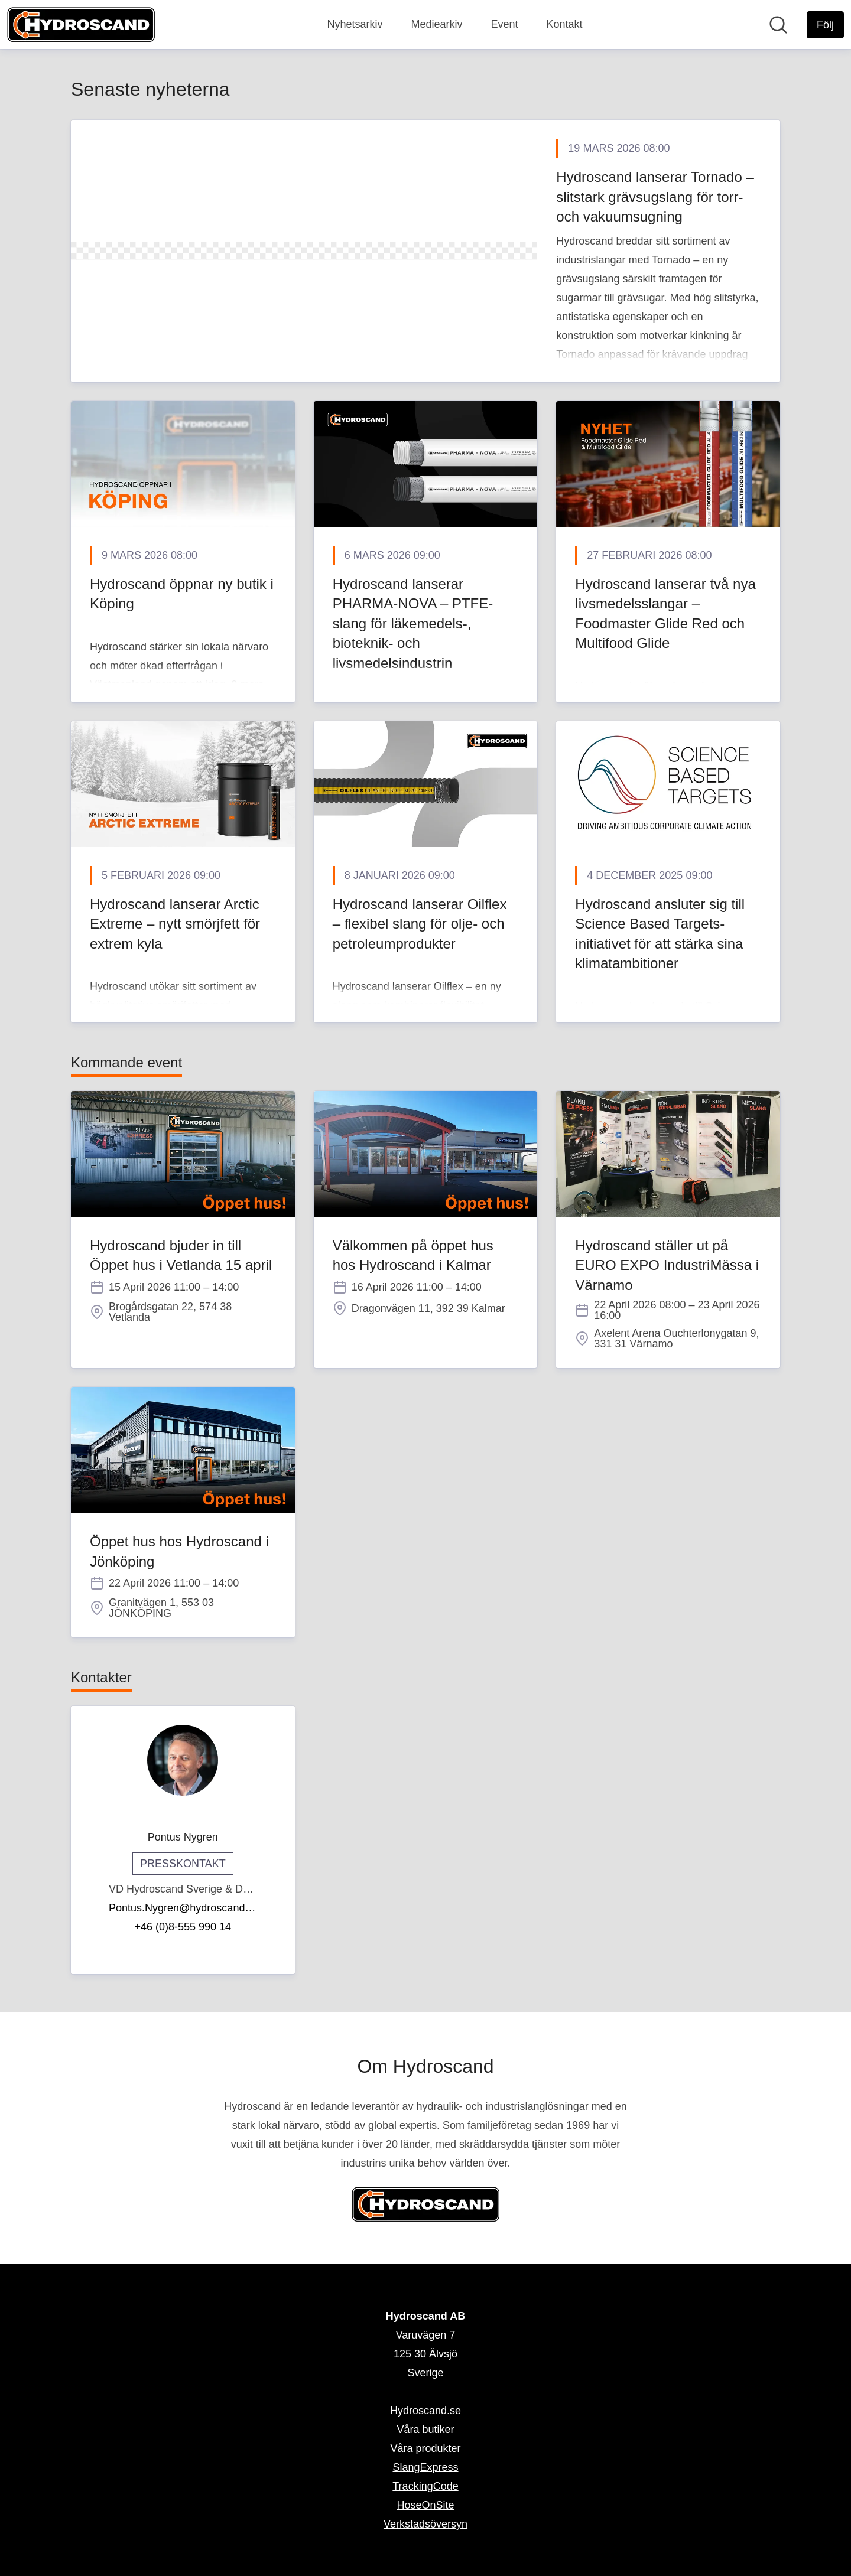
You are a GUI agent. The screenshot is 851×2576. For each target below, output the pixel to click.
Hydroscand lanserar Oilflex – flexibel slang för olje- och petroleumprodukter (420, 924)
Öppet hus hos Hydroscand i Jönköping (179, 1551)
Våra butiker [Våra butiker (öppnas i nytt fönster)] (425, 2429)
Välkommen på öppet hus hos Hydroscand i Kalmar (413, 1255)
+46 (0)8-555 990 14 (183, 1927)
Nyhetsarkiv (354, 24)
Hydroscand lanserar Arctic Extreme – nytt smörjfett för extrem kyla (175, 924)
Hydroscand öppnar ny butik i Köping (182, 594)
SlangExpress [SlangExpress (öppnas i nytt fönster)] (425, 2467)
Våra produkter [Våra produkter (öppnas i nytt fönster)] (425, 2448)
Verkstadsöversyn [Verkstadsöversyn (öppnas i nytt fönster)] (425, 2524)
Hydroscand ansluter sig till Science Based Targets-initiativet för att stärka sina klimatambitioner (660, 934)
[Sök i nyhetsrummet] (778, 24)
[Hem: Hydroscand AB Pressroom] (81, 24)
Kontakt (565, 24)
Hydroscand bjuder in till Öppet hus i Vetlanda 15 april (181, 1255)
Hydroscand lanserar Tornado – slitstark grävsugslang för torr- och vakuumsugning (654, 196)
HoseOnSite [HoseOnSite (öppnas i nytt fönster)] (425, 2505)
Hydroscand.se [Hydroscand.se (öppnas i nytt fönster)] (425, 2411)
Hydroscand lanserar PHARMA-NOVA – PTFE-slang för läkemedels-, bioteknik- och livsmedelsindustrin (413, 623)
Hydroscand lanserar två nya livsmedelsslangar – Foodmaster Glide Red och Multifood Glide (665, 614)
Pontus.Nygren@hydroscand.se (183, 1908)
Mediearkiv (436, 24)
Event (504, 24)
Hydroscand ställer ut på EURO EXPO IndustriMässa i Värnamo (667, 1265)
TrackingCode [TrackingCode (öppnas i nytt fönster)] (425, 2486)
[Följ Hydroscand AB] (825, 24)
